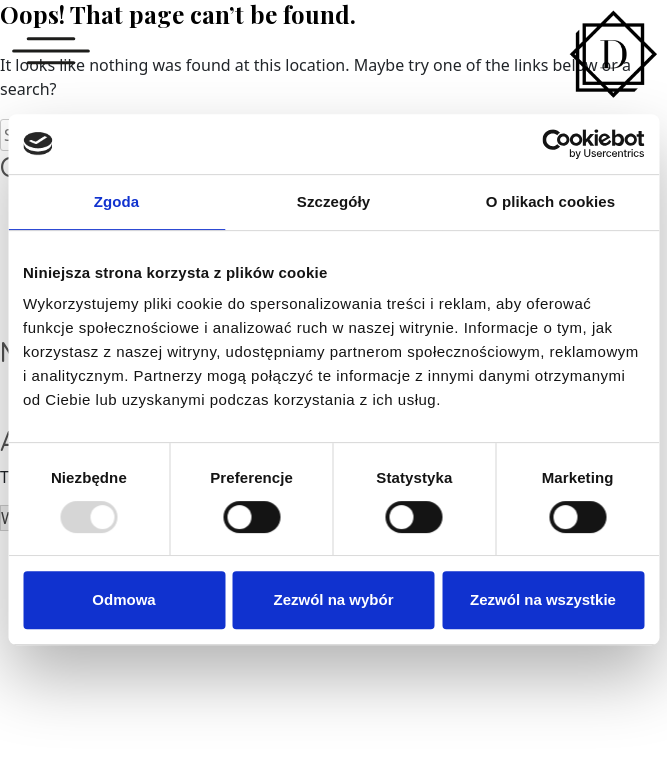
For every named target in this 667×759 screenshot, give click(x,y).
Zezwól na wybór (333, 599)
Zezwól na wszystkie (543, 599)
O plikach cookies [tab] (550, 201)
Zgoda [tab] (117, 201)
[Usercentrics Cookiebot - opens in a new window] (556, 144)
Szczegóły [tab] (333, 201)
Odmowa (123, 599)
